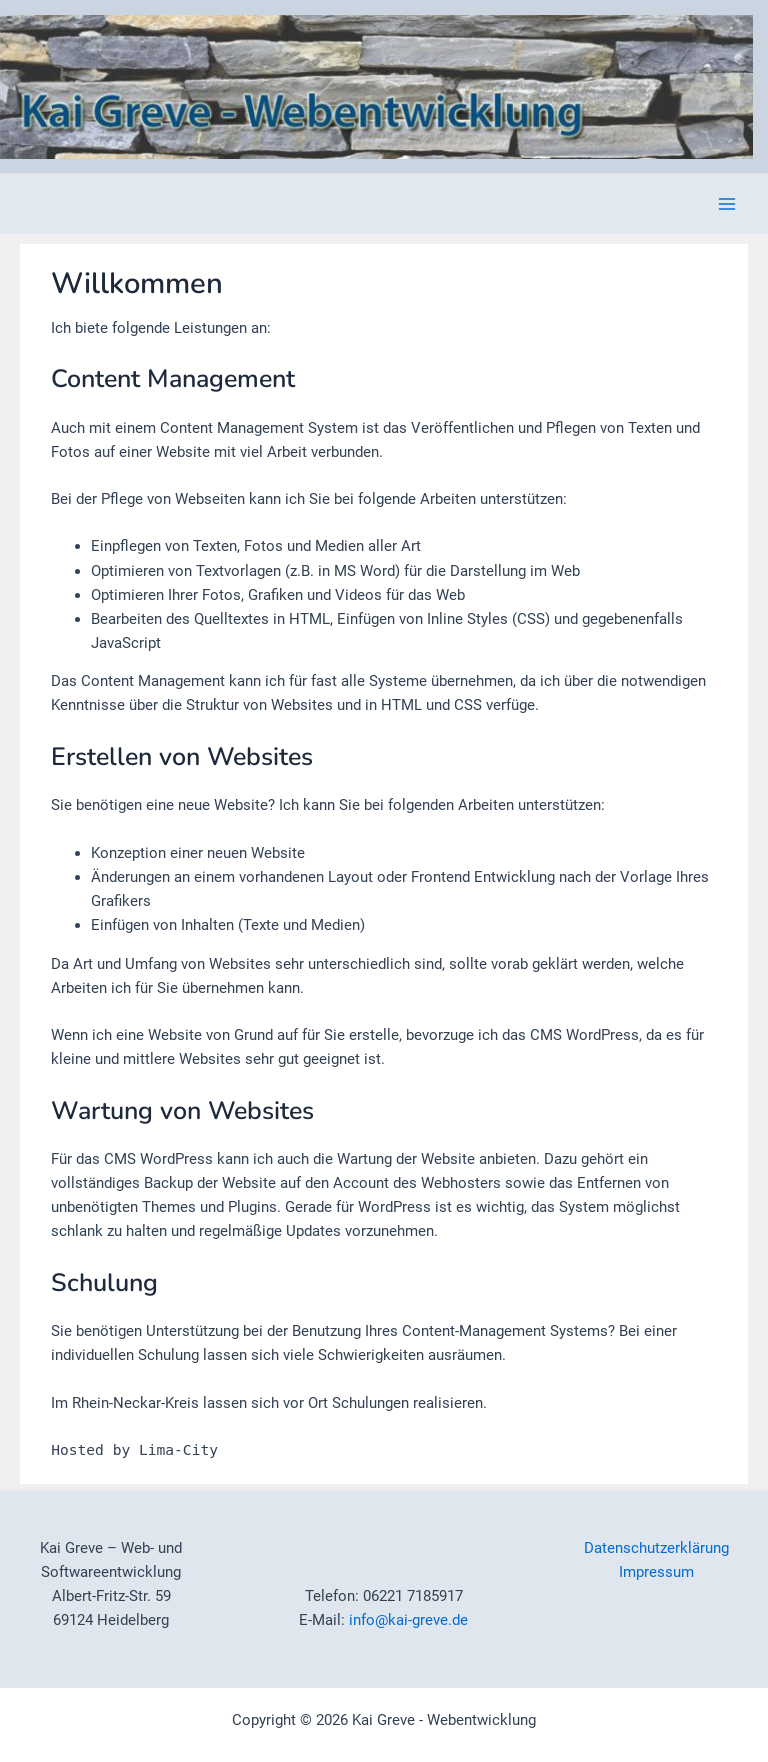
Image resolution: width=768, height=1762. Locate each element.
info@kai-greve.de (408, 1620)
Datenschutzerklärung (656, 1548)
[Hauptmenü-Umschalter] (727, 204)
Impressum (656, 1572)
